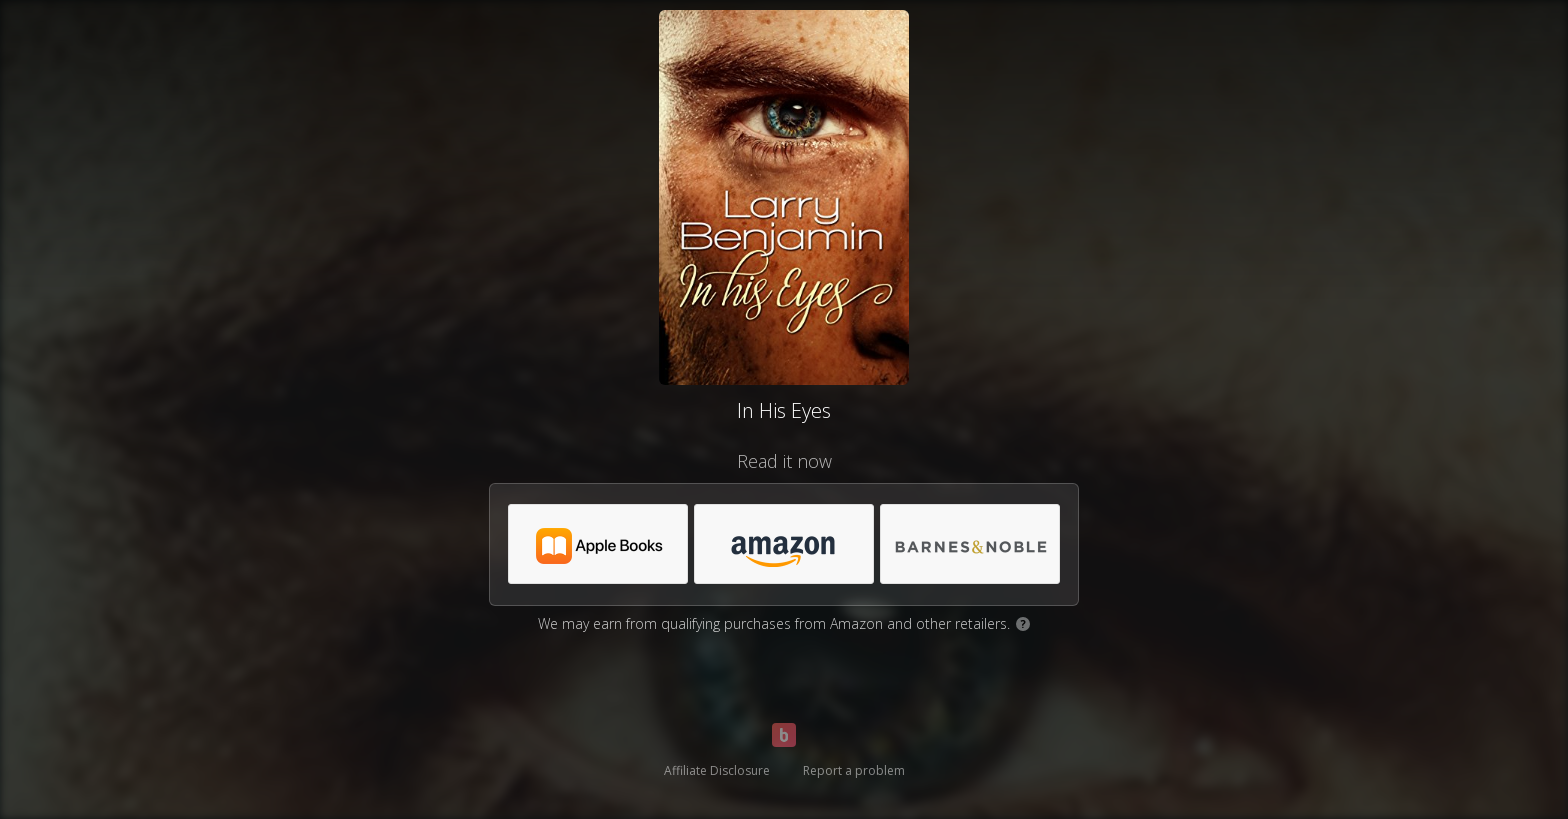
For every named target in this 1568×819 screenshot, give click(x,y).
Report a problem (854, 770)
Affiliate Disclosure (717, 770)
